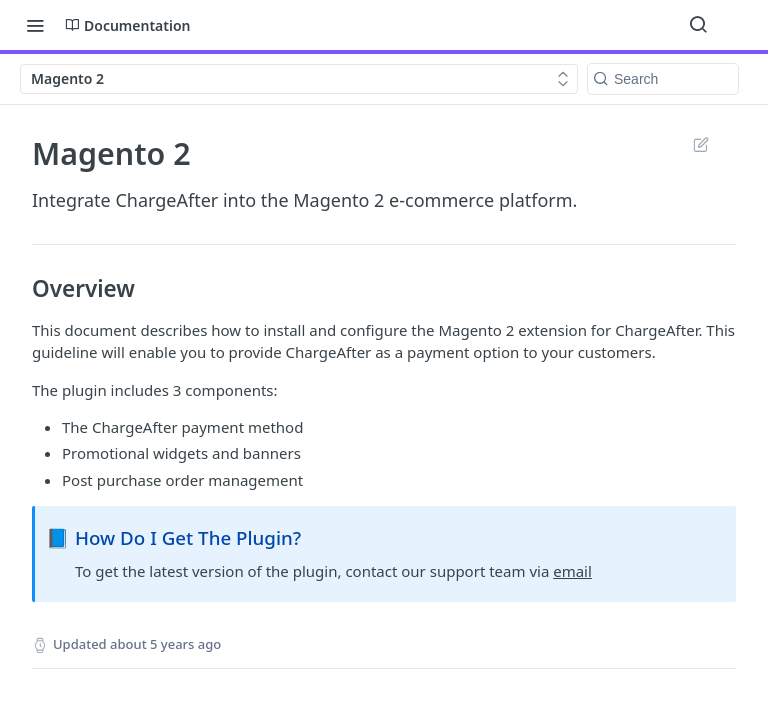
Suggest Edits (700, 144)
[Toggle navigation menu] (35, 25)
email (572, 571)
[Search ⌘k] (698, 25)
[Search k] (663, 79)
